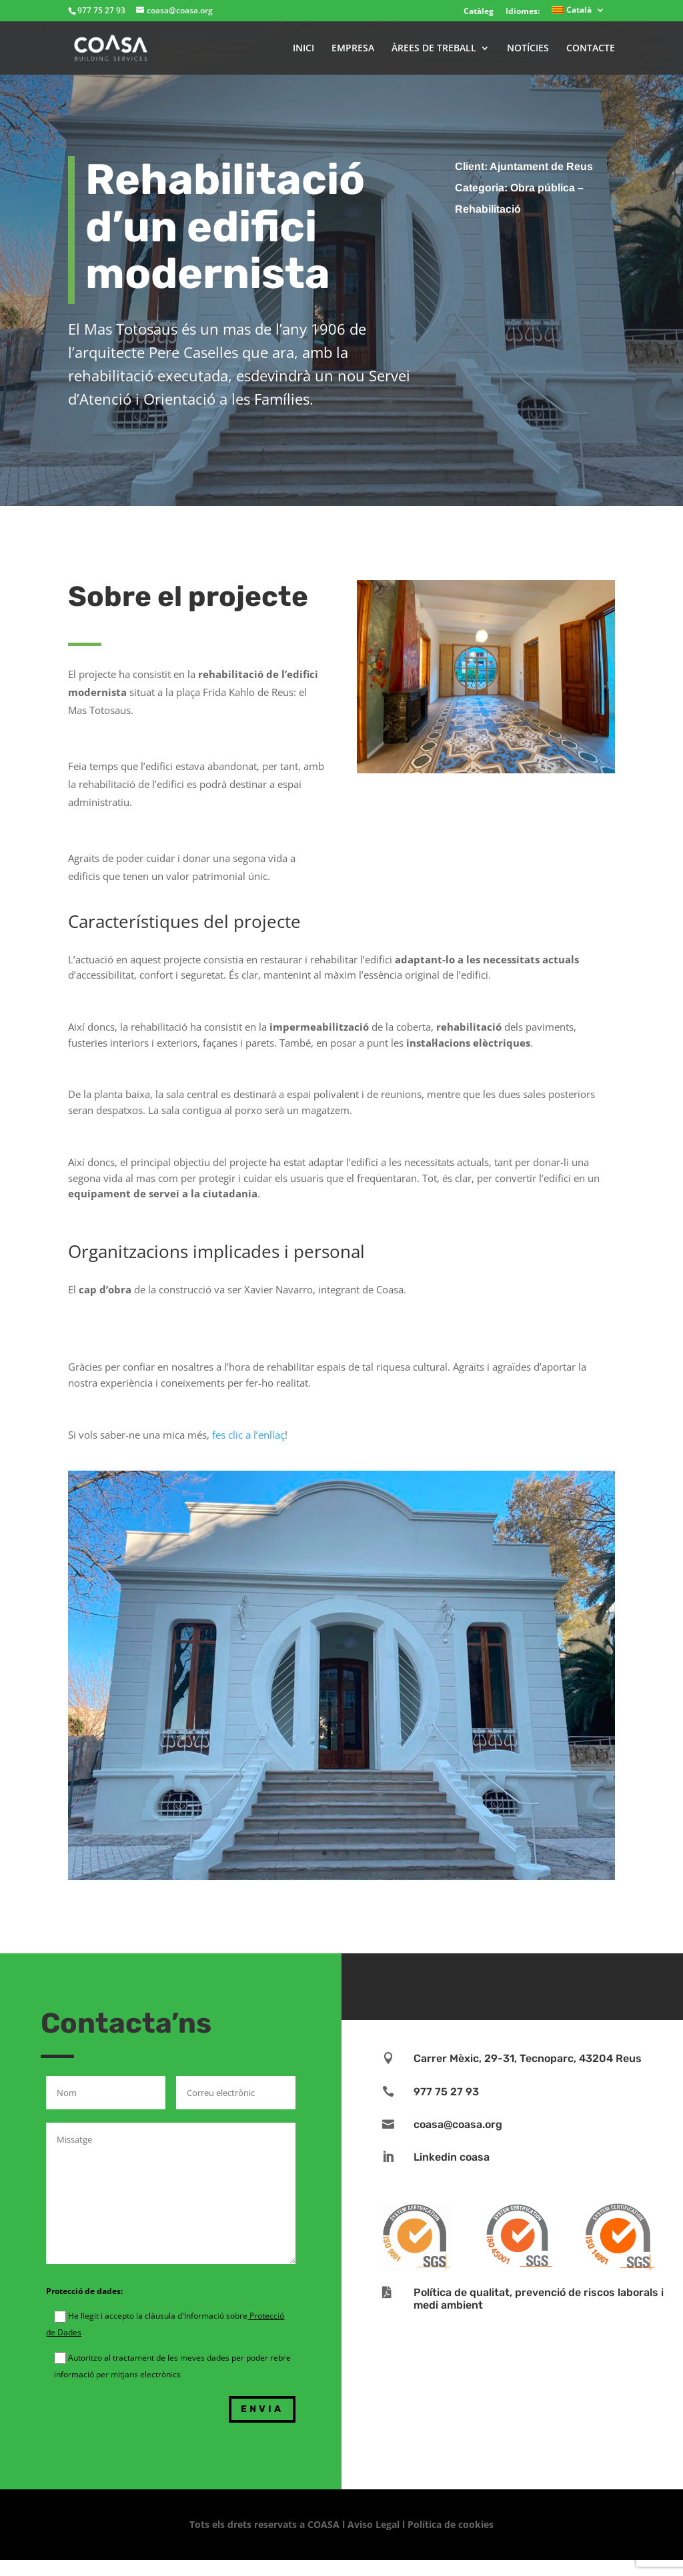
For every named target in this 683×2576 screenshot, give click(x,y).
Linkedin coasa (452, 2157)
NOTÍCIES (528, 48)
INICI (303, 48)
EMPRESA (352, 48)
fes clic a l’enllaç (248, 1434)
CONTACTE (590, 48)
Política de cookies (451, 2524)
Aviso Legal (374, 2524)
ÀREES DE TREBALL (434, 48)
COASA (324, 2524)
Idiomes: (523, 11)
